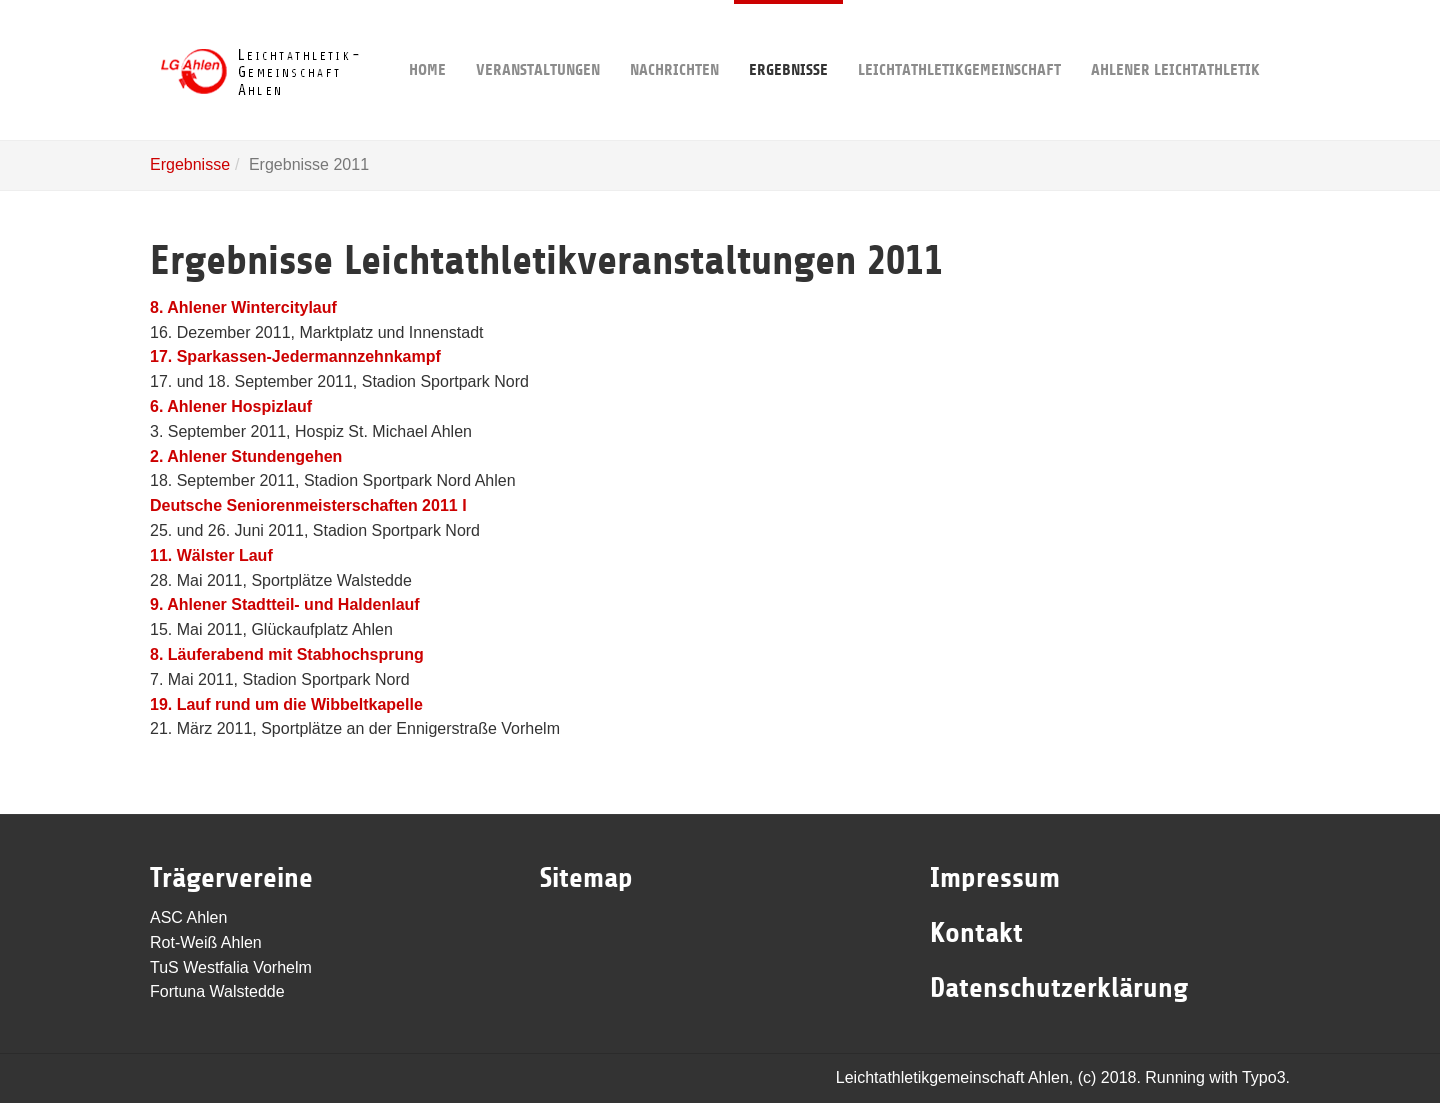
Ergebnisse (788, 39)
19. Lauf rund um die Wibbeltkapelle (286, 704)
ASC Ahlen (188, 917)
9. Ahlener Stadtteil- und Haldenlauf (285, 604)
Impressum (995, 878)
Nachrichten (674, 39)
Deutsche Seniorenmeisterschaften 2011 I (308, 505)
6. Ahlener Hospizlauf (231, 406)
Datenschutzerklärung (1059, 988)
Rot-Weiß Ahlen (206, 942)
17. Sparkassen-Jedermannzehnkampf (295, 356)
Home (427, 39)
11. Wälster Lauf (211, 555)
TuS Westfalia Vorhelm (231, 967)
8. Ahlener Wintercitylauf (243, 307)
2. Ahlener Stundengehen (246, 456)
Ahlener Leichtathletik (1175, 39)
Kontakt (976, 933)
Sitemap (586, 878)
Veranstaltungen (538, 39)
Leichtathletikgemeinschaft (959, 39)
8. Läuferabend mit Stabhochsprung (287, 654)
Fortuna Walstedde (217, 991)
